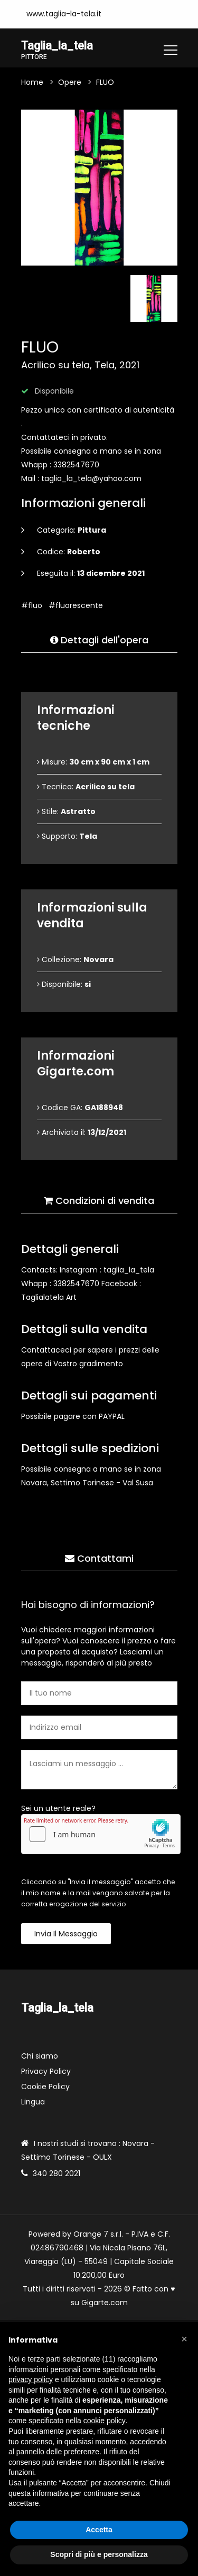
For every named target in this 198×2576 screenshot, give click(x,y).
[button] (184, 2338)
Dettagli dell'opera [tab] (99, 640)
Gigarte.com (104, 2302)
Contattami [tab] (99, 1558)
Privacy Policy (46, 2071)
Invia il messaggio (66, 1933)
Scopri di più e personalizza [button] (98, 2554)
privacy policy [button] (30, 2379)
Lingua (33, 2102)
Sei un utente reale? (58, 1808)
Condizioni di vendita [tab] (99, 1200)
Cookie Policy (45, 2086)
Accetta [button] (99, 2529)
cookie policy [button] (104, 2420)
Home (32, 82)
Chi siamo (39, 2056)
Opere (69, 82)
